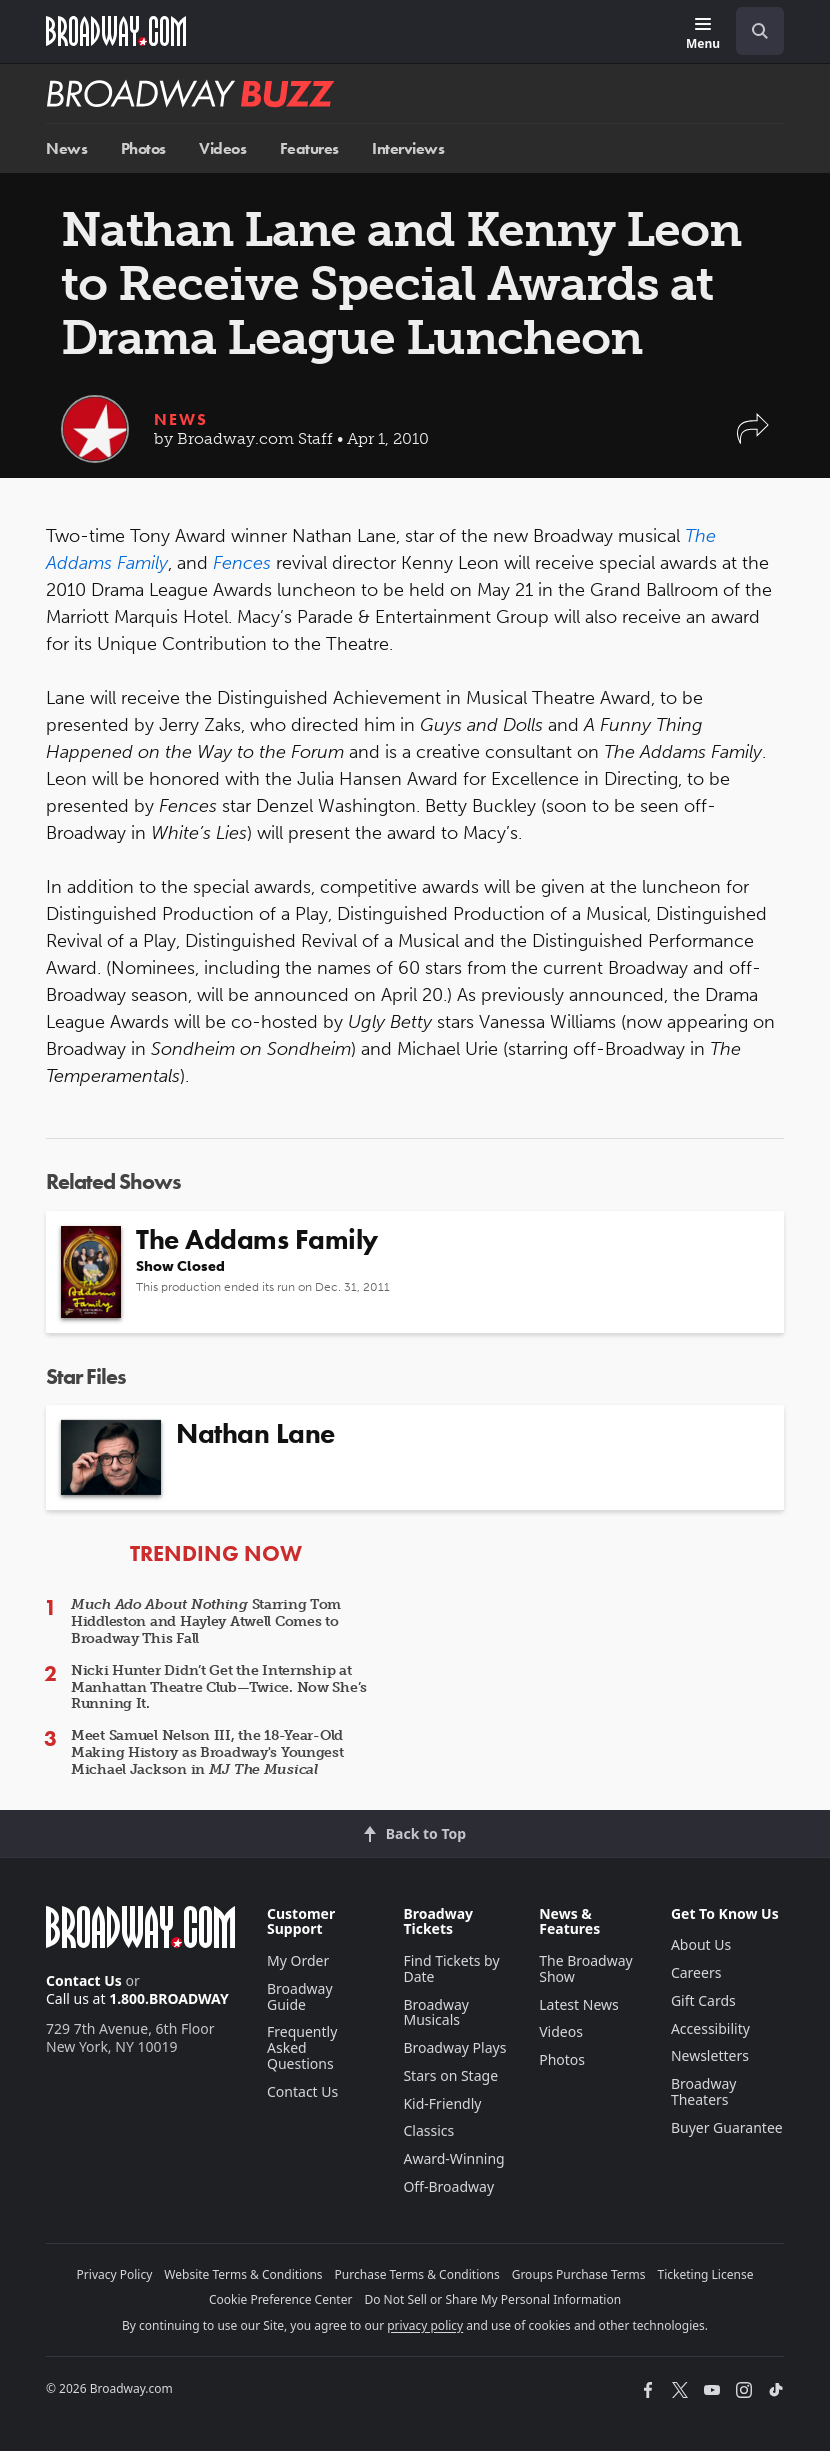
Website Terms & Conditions (243, 2274)
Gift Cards (703, 2000)
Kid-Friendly (442, 2103)
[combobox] (752, 31)
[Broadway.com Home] (116, 31)
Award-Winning (453, 2158)
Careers (696, 1972)
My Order (298, 1960)
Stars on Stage (450, 2075)
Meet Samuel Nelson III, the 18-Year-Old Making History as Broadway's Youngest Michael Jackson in (207, 1752)
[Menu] (703, 34)
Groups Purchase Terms (579, 2274)
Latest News (579, 2004)
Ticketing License (706, 2274)
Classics (428, 2130)
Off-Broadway (448, 2186)
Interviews (408, 148)
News (66, 148)
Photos (143, 148)
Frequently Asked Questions (302, 2047)
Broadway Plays (454, 2047)
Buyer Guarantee (727, 2127)
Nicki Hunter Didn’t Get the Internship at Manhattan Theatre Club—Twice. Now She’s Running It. (219, 1687)
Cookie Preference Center (281, 2299)
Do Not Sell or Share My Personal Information (492, 2299)
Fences (242, 563)
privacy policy (425, 2325)
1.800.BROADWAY (169, 1998)
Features (309, 148)
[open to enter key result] (760, 31)
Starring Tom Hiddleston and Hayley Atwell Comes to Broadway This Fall (206, 1621)
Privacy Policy (115, 2274)
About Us (701, 1944)
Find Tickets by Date (451, 1968)
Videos (222, 148)
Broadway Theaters (704, 2091)
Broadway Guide (300, 1996)
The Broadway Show (586, 1968)
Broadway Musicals (436, 2012)
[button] (753, 438)
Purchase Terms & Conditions (417, 2274)
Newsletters (710, 2055)
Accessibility (710, 2028)
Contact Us (84, 1980)
